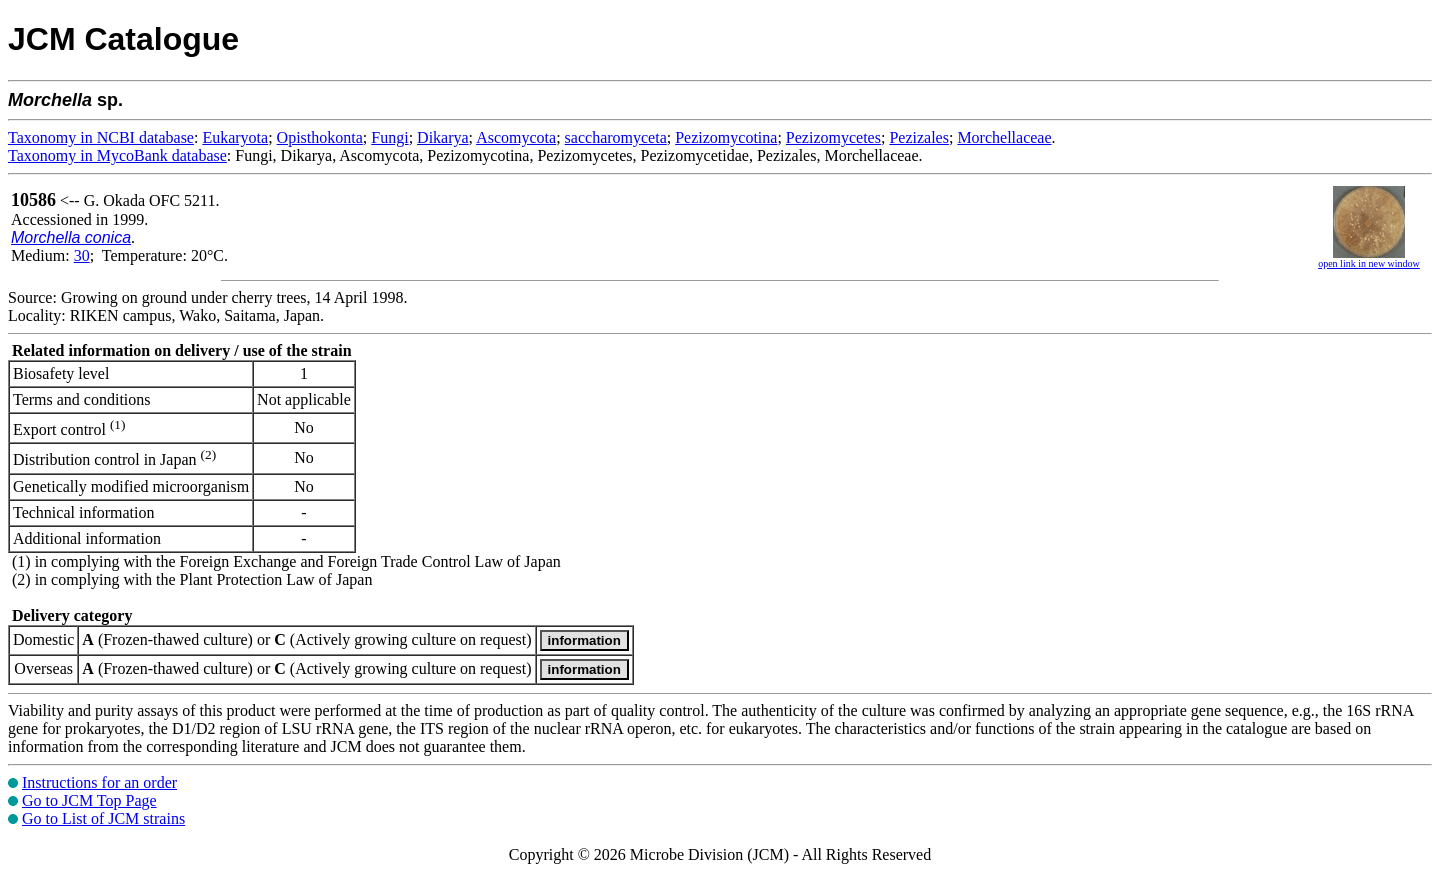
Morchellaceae (1004, 137)
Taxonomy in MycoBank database (117, 155)
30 (82, 255)
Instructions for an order (99, 782)
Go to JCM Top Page (89, 800)
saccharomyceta (616, 137)
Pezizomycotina (726, 137)
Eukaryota (235, 137)
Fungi (389, 137)
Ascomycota (516, 137)
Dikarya (443, 137)
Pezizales (919, 137)
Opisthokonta (320, 137)
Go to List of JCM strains (103, 818)
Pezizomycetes (833, 137)
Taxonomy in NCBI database (101, 137)
